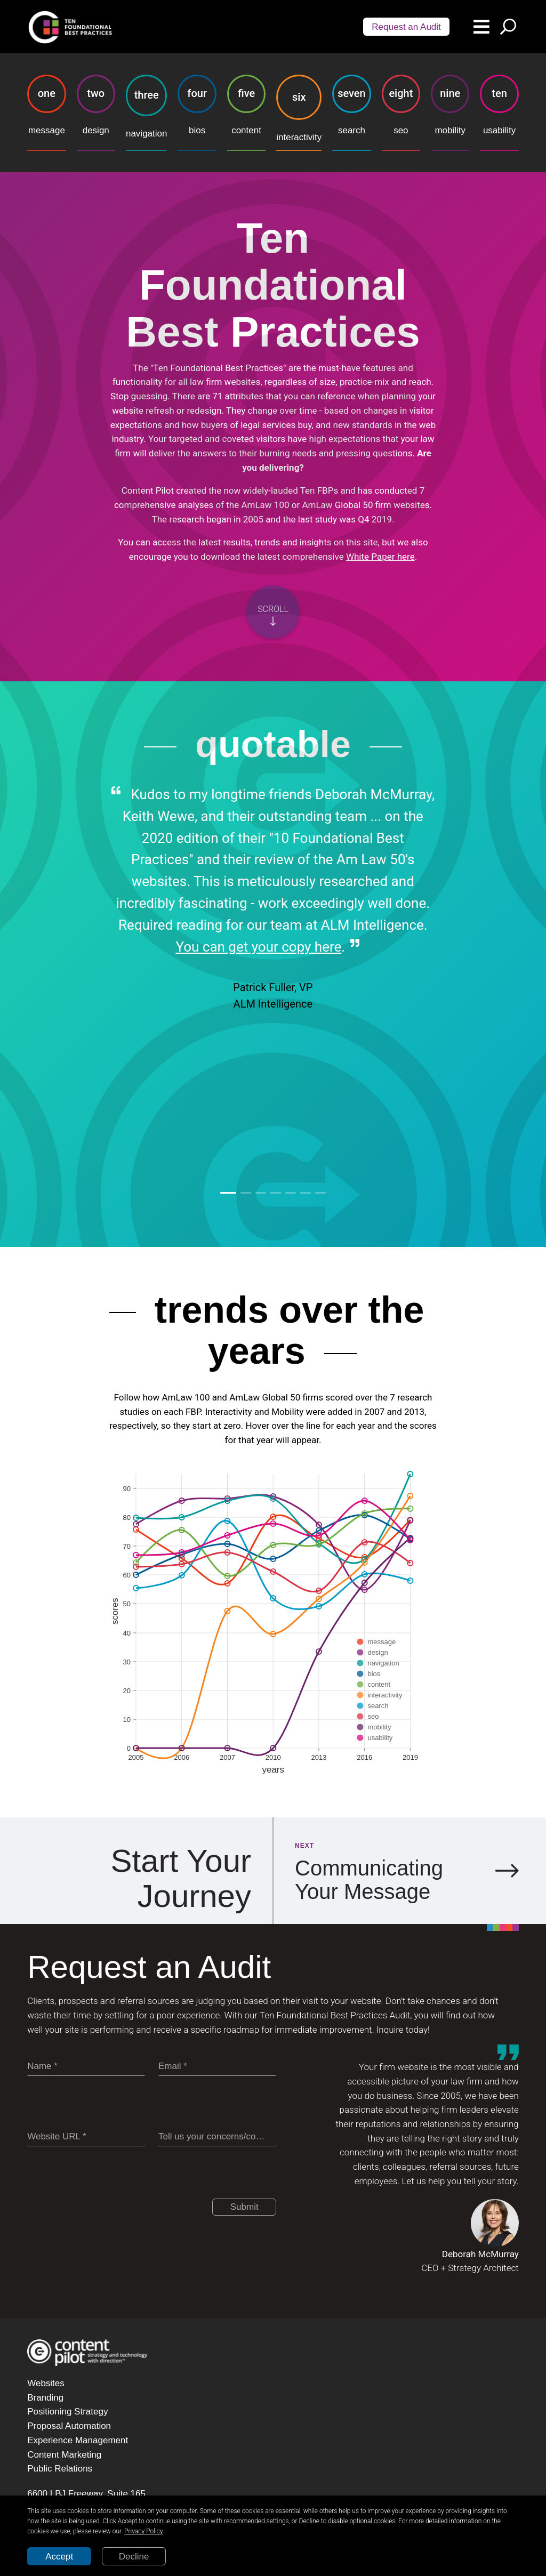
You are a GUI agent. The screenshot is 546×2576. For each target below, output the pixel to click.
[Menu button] (481, 26)
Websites (46, 2383)
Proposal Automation (69, 2426)
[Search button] (508, 26)
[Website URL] (86, 2137)
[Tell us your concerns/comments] (217, 2137)
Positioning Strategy (67, 2411)
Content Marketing (64, 2455)
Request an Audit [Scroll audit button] (406, 27)
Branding (45, 2398)
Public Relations (59, 2469)
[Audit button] (406, 27)
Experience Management (77, 2440)
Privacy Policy (143, 2531)
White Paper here (380, 556)
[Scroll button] (273, 612)
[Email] (217, 2067)
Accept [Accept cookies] (59, 2556)
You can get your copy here (258, 947)
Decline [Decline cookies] (134, 2556)
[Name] (86, 2067)
